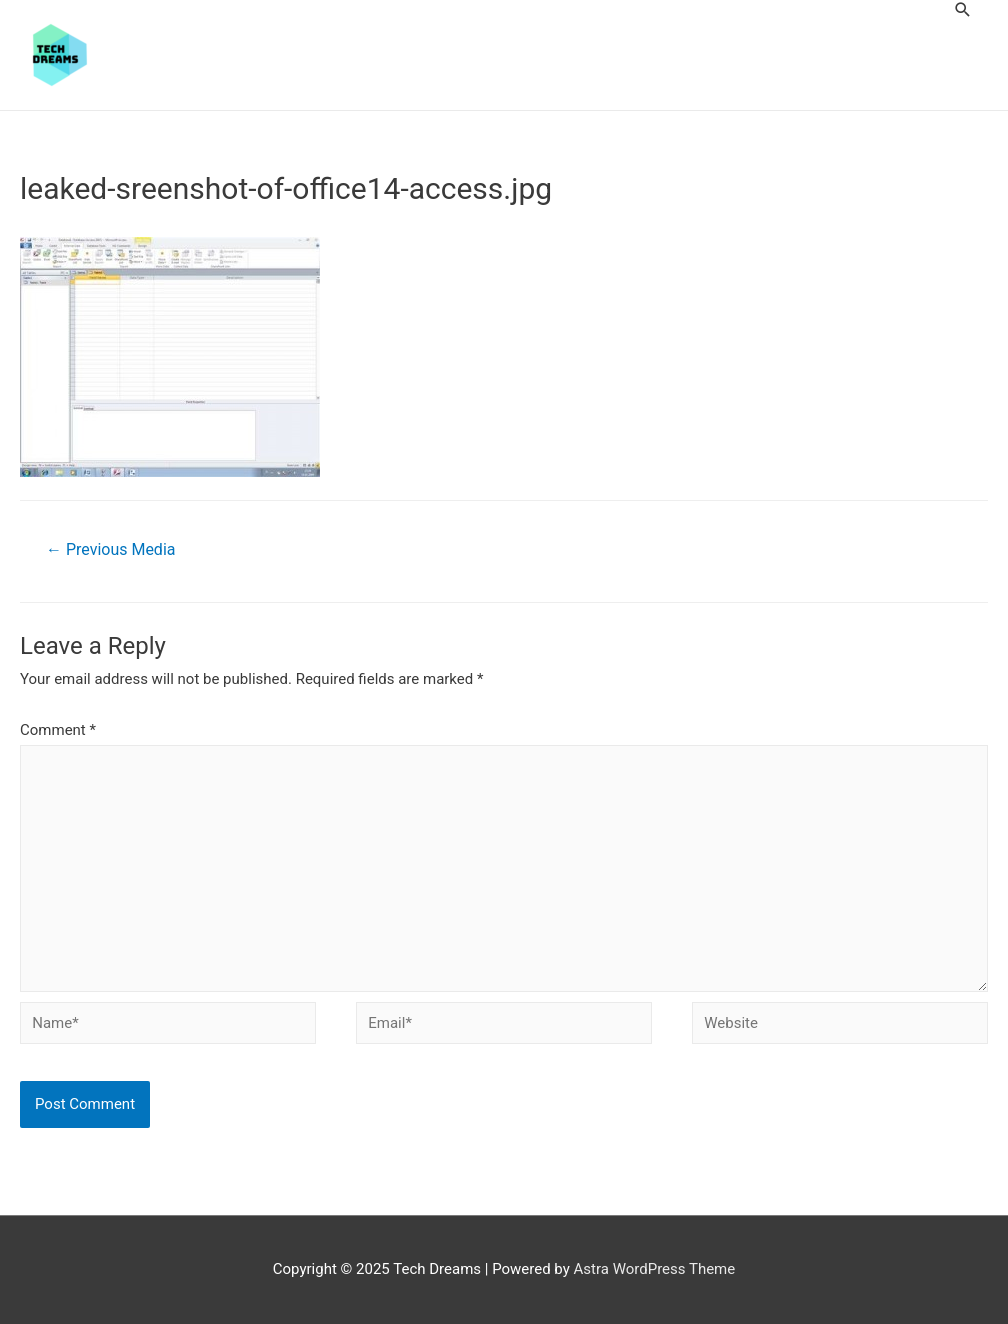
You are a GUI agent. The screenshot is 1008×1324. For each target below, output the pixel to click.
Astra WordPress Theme (655, 1269)
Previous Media (110, 549)
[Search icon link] (963, 9)
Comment (58, 730)
